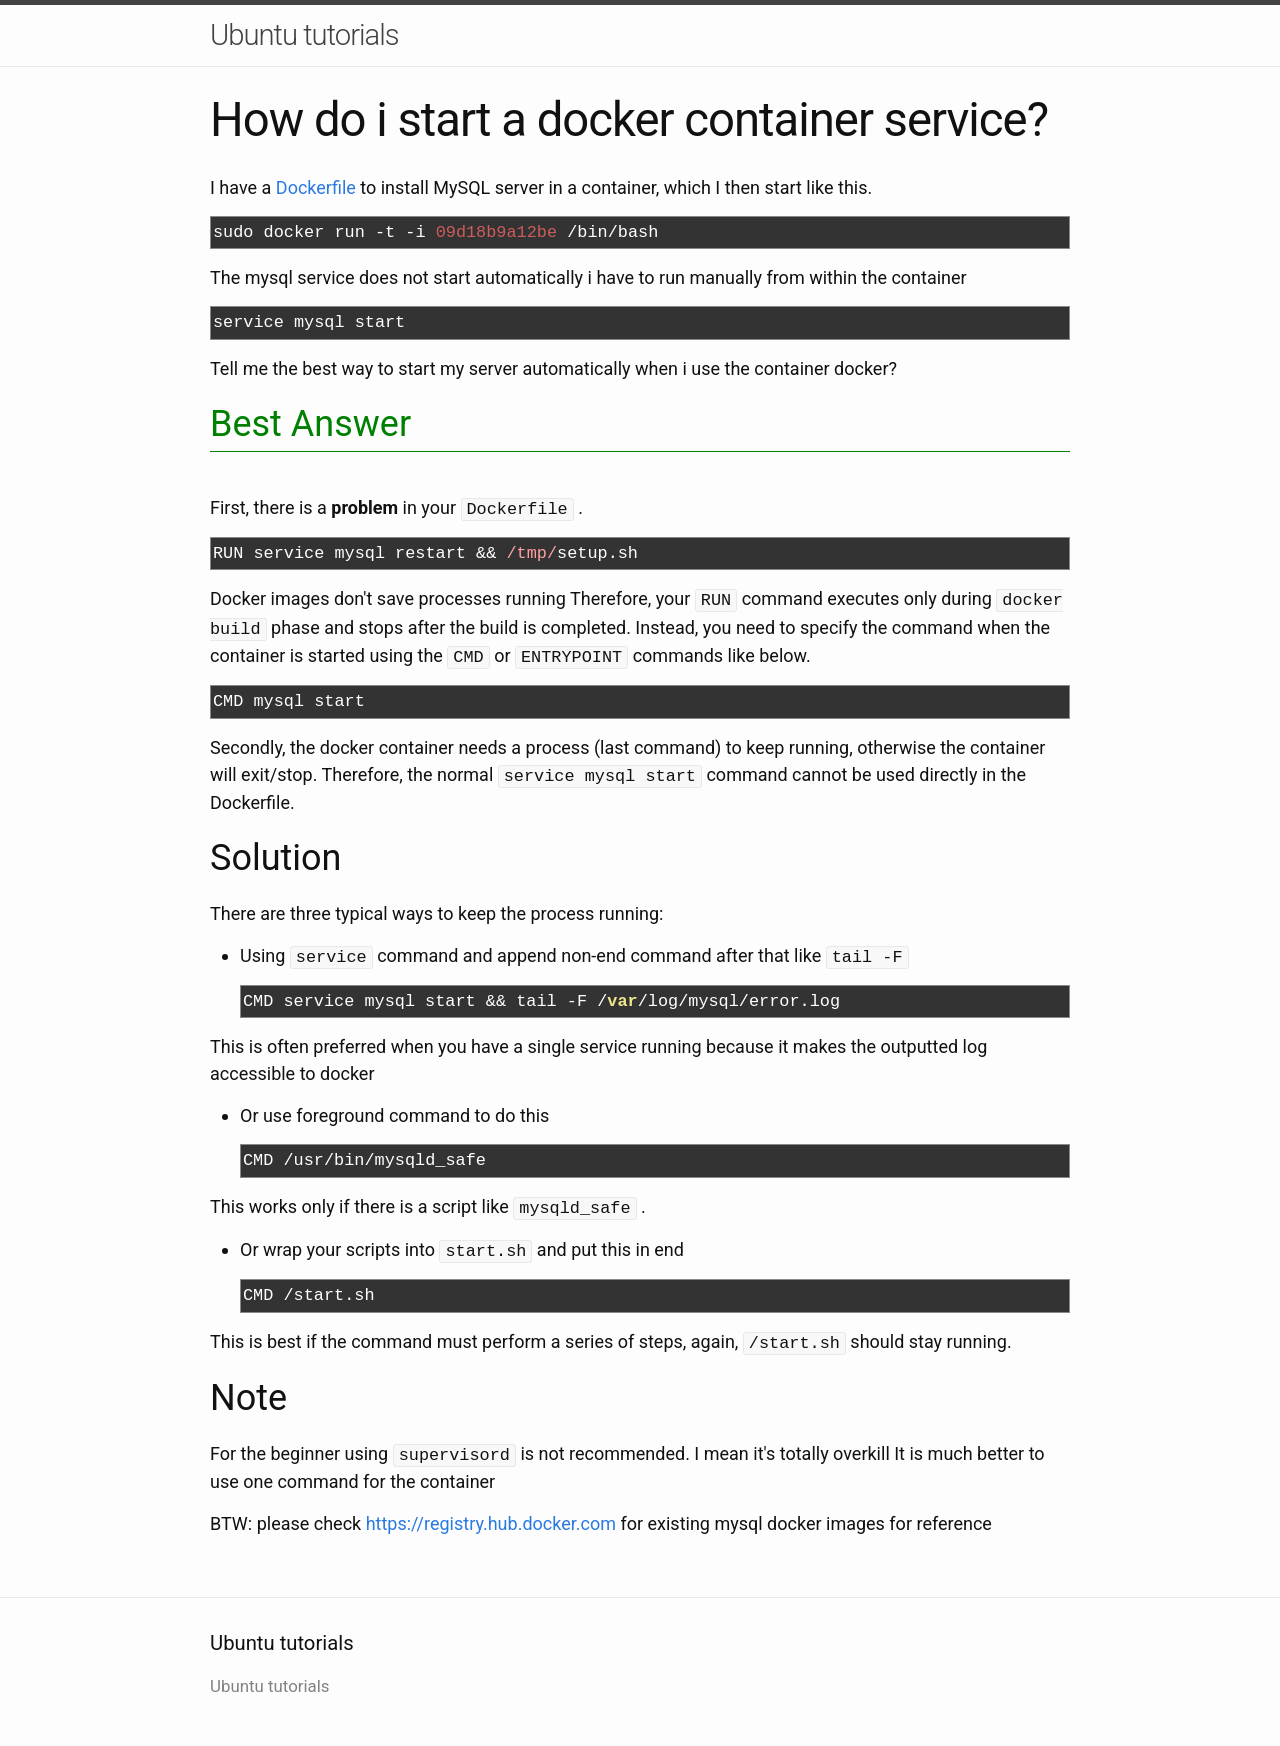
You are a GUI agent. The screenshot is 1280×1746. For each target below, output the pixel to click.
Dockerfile (316, 187)
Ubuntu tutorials (304, 35)
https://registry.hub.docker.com (491, 1510)
